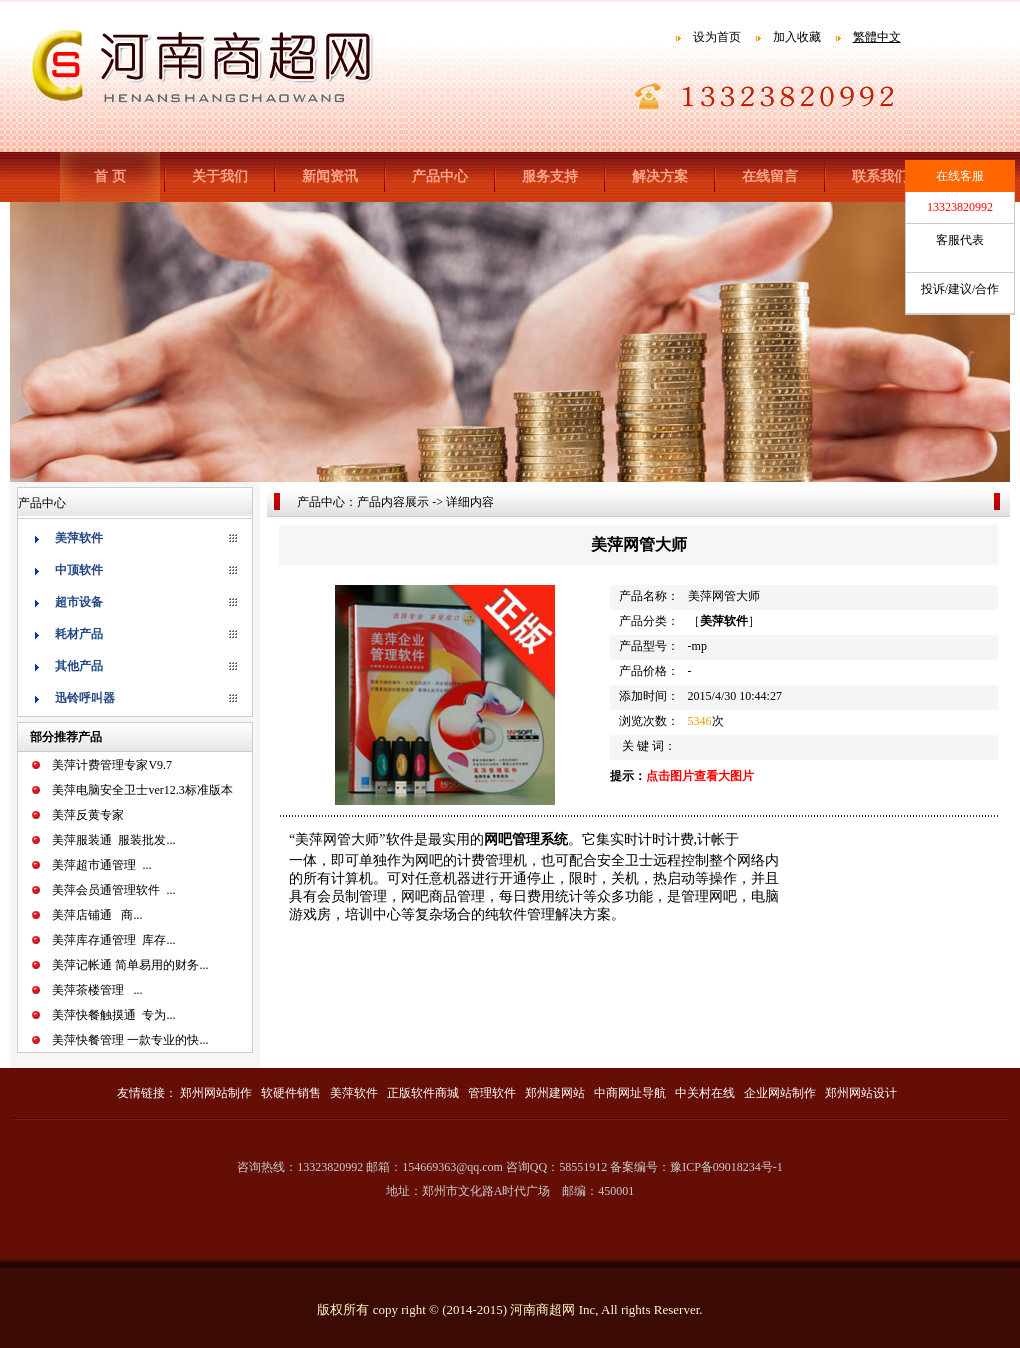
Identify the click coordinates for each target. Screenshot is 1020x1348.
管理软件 (492, 1093)
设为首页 (717, 37)
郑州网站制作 (216, 1093)
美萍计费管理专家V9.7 (112, 765)
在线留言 (770, 176)
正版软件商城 (423, 1093)
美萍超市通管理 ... (101, 865)
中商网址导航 (630, 1093)
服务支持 (550, 176)
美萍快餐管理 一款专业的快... (130, 1040)
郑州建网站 (555, 1093)
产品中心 (440, 176)
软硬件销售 (291, 1093)
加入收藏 (797, 37)
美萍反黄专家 (88, 815)
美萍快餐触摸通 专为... (113, 1015)
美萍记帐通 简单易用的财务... (130, 965)
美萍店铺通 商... (97, 915)
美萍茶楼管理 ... (97, 990)
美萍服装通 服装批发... (113, 840)
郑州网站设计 (861, 1093)
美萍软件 (354, 1093)
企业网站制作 (780, 1093)
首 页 (110, 176)
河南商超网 (542, 1309)
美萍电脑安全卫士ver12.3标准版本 (142, 790)
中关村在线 (705, 1093)
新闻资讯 (330, 176)
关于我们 (220, 176)
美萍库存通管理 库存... (113, 940)
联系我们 (880, 176)
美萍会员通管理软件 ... (113, 890)
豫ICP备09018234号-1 (726, 1167)
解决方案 (660, 176)
